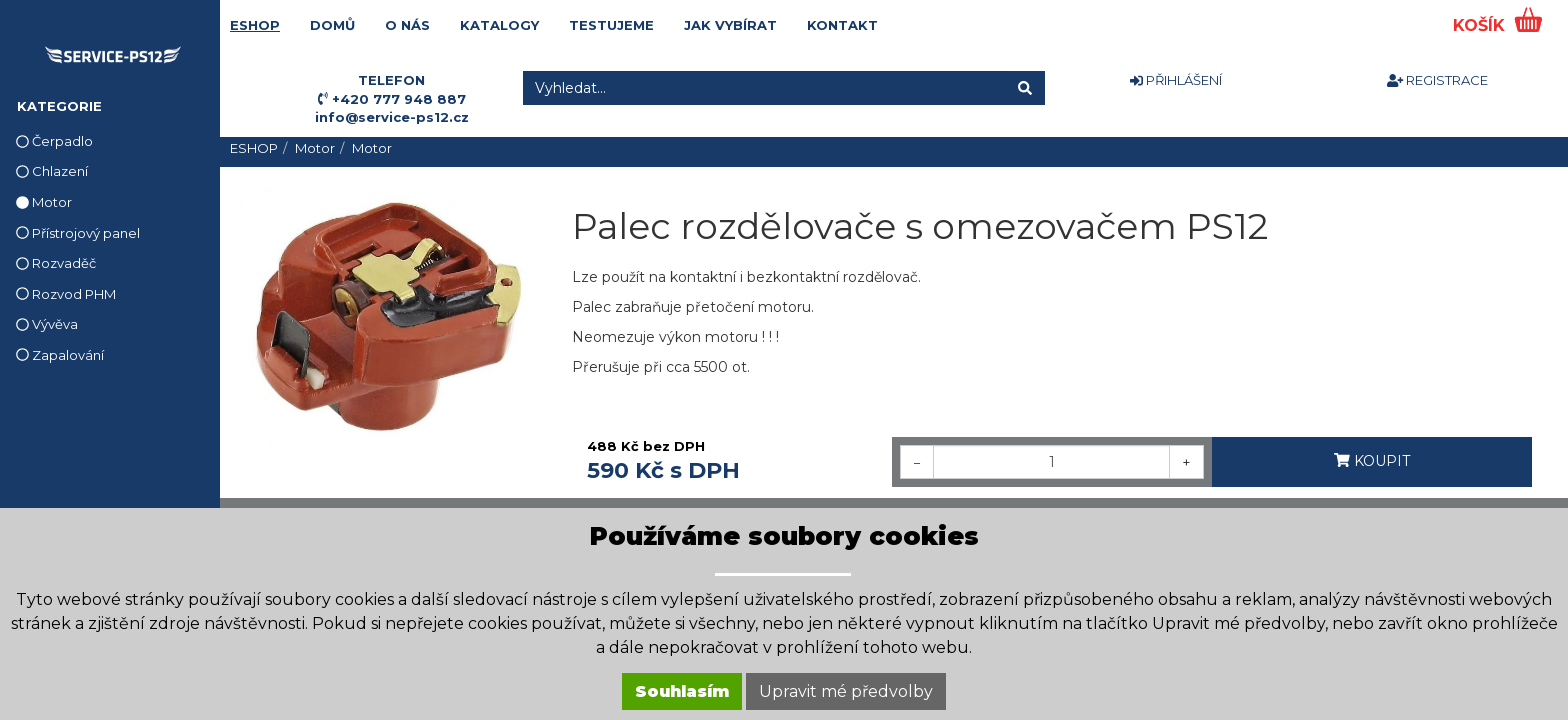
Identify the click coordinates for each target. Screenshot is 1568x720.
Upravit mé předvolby (846, 691)
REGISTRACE (1437, 80)
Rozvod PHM (66, 294)
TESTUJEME (611, 25)
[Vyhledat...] (765, 88)
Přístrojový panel (78, 233)
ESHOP (255, 25)
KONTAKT (842, 25)
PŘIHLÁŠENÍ (1176, 80)
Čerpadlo (54, 141)
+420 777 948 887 (399, 99)
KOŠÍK (1481, 25)
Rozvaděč (56, 263)
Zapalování (60, 355)
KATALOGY (499, 25)
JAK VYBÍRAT (730, 25)
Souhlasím (682, 691)
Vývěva (47, 324)
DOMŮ (332, 25)
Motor (44, 202)
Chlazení (52, 171)
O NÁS (407, 25)
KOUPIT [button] (1372, 461)
